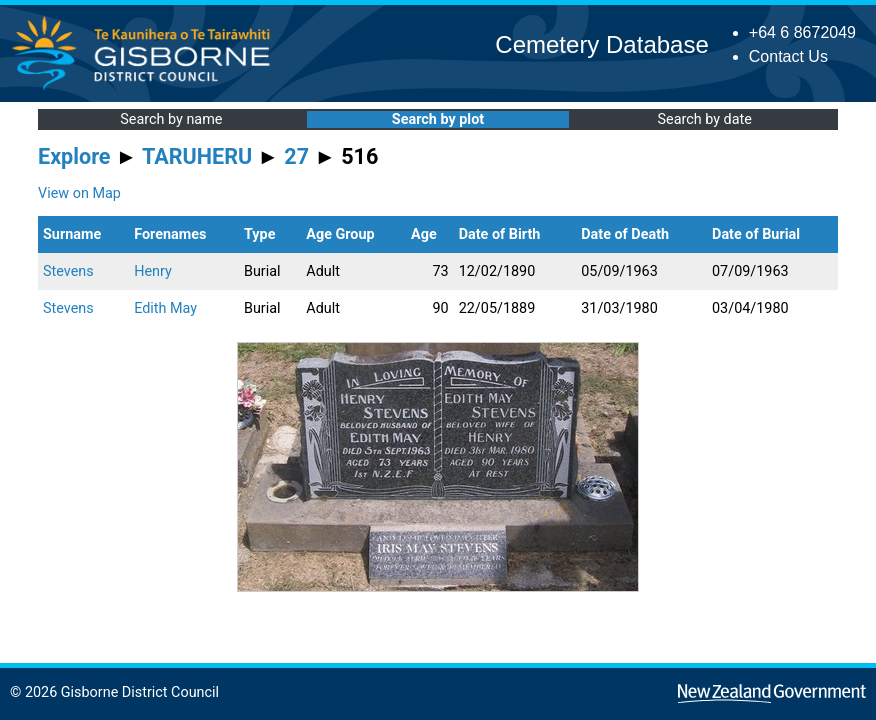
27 (296, 156)
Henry (153, 271)
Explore (74, 156)
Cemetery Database (601, 44)
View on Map (79, 193)
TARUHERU (197, 156)
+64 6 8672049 (802, 32)
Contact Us (788, 56)
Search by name (171, 119)
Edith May (165, 308)
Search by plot (438, 119)
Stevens (68, 271)
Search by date (704, 119)
